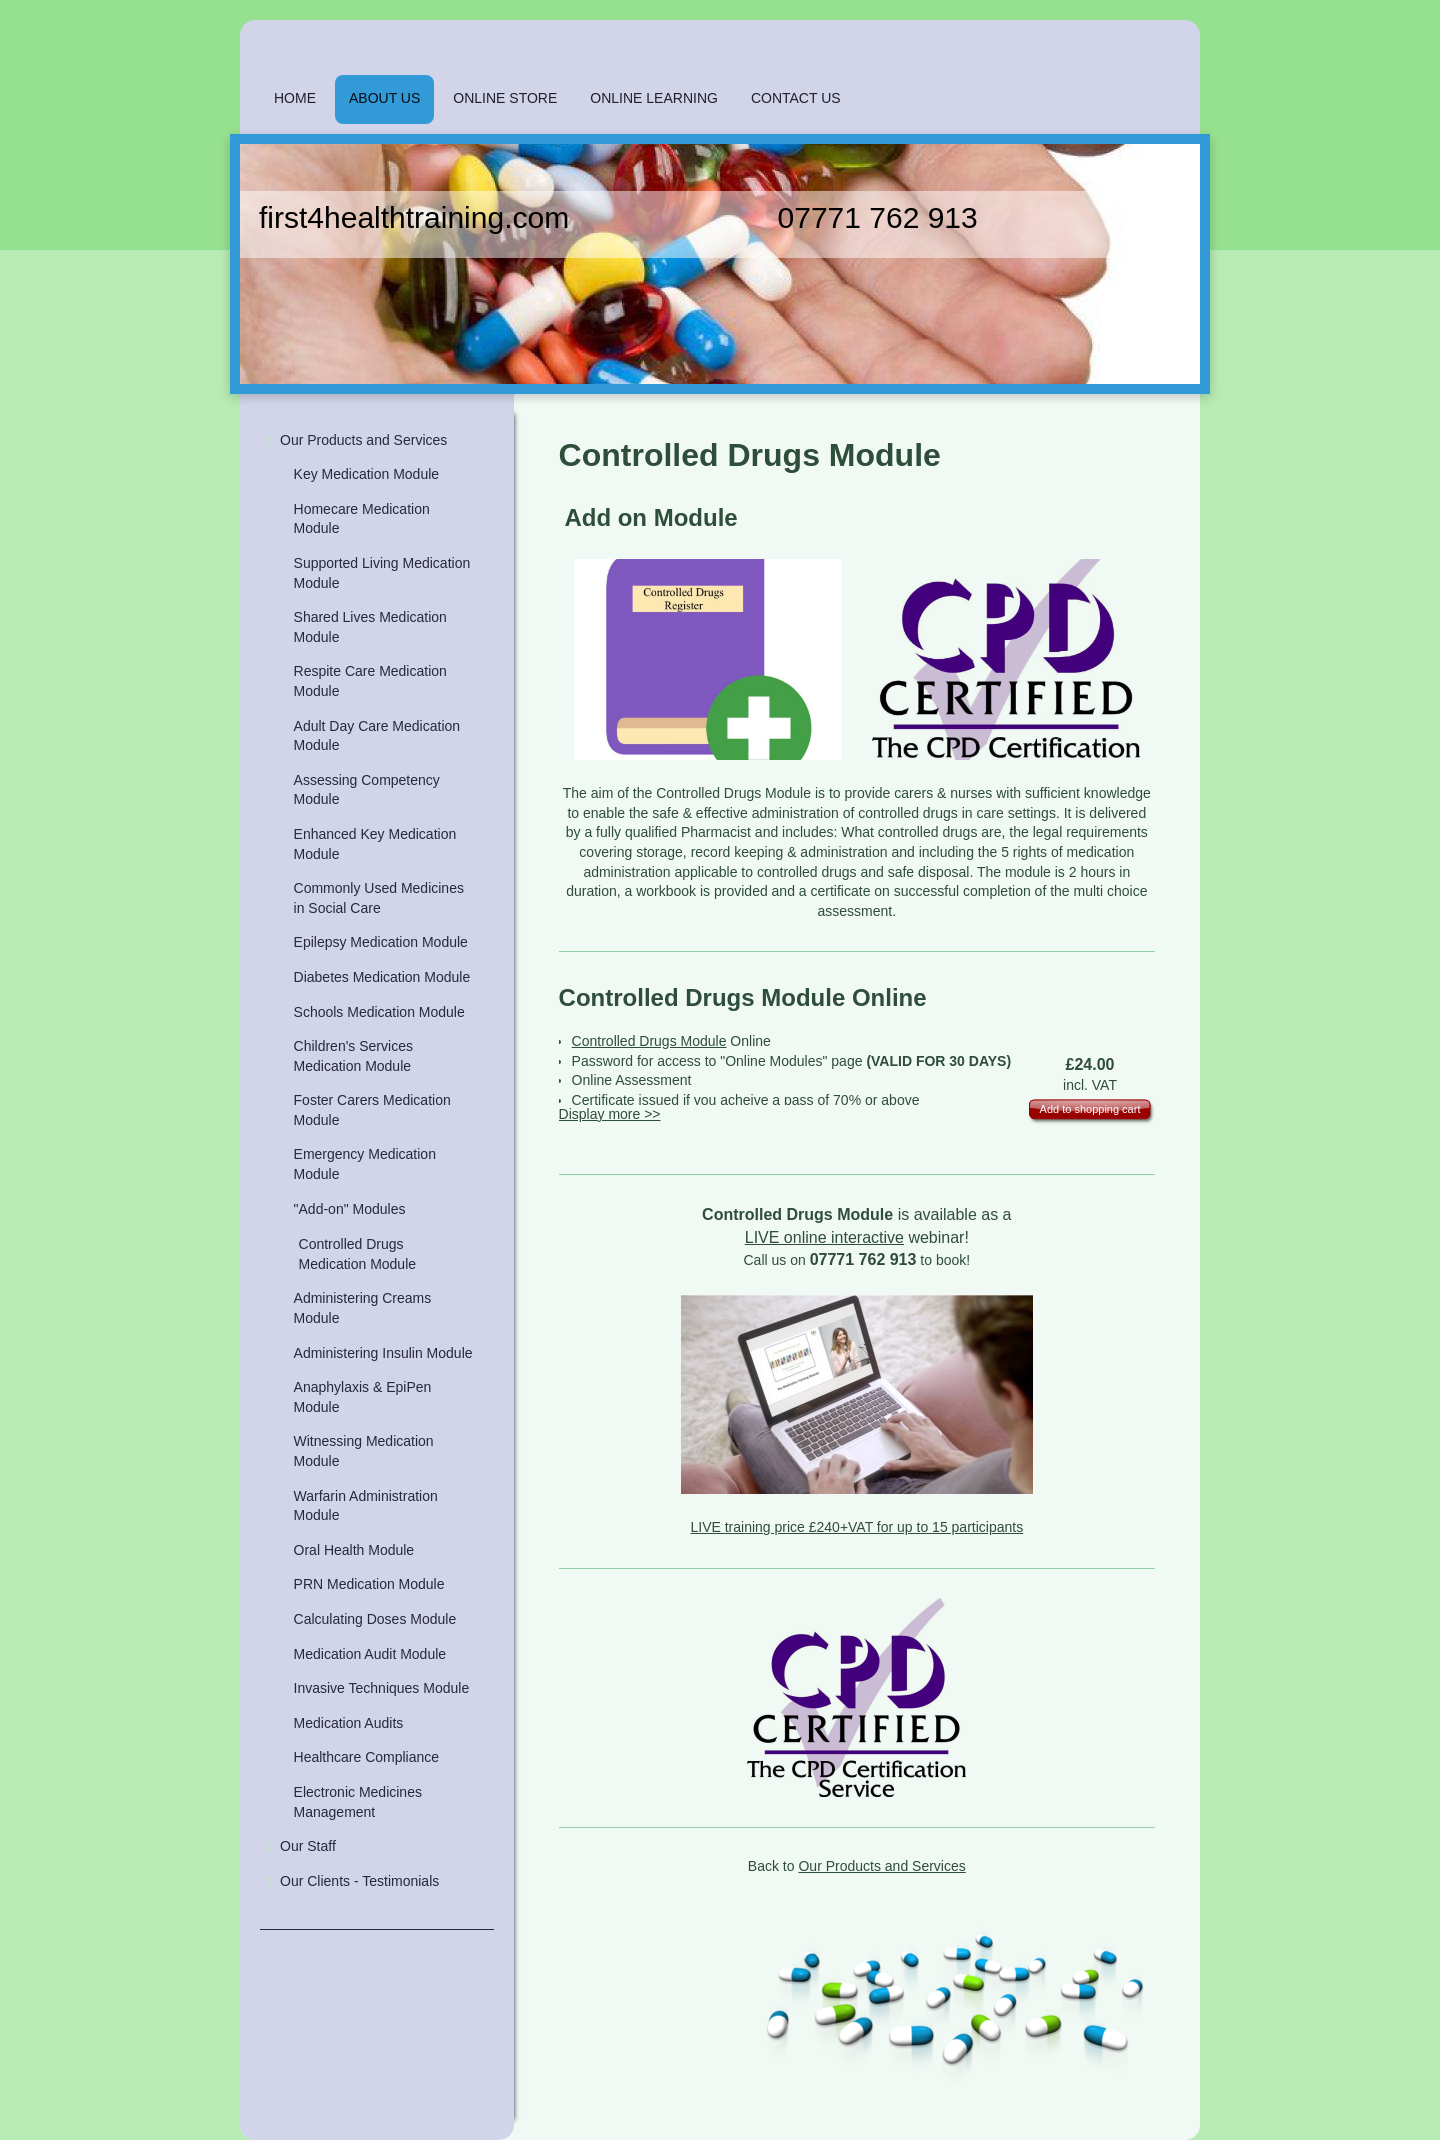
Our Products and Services (881, 1866)
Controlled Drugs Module (649, 1041)
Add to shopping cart (1090, 1109)
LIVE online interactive (824, 1237)
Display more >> (610, 1114)
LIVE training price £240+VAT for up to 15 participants (856, 1527)
